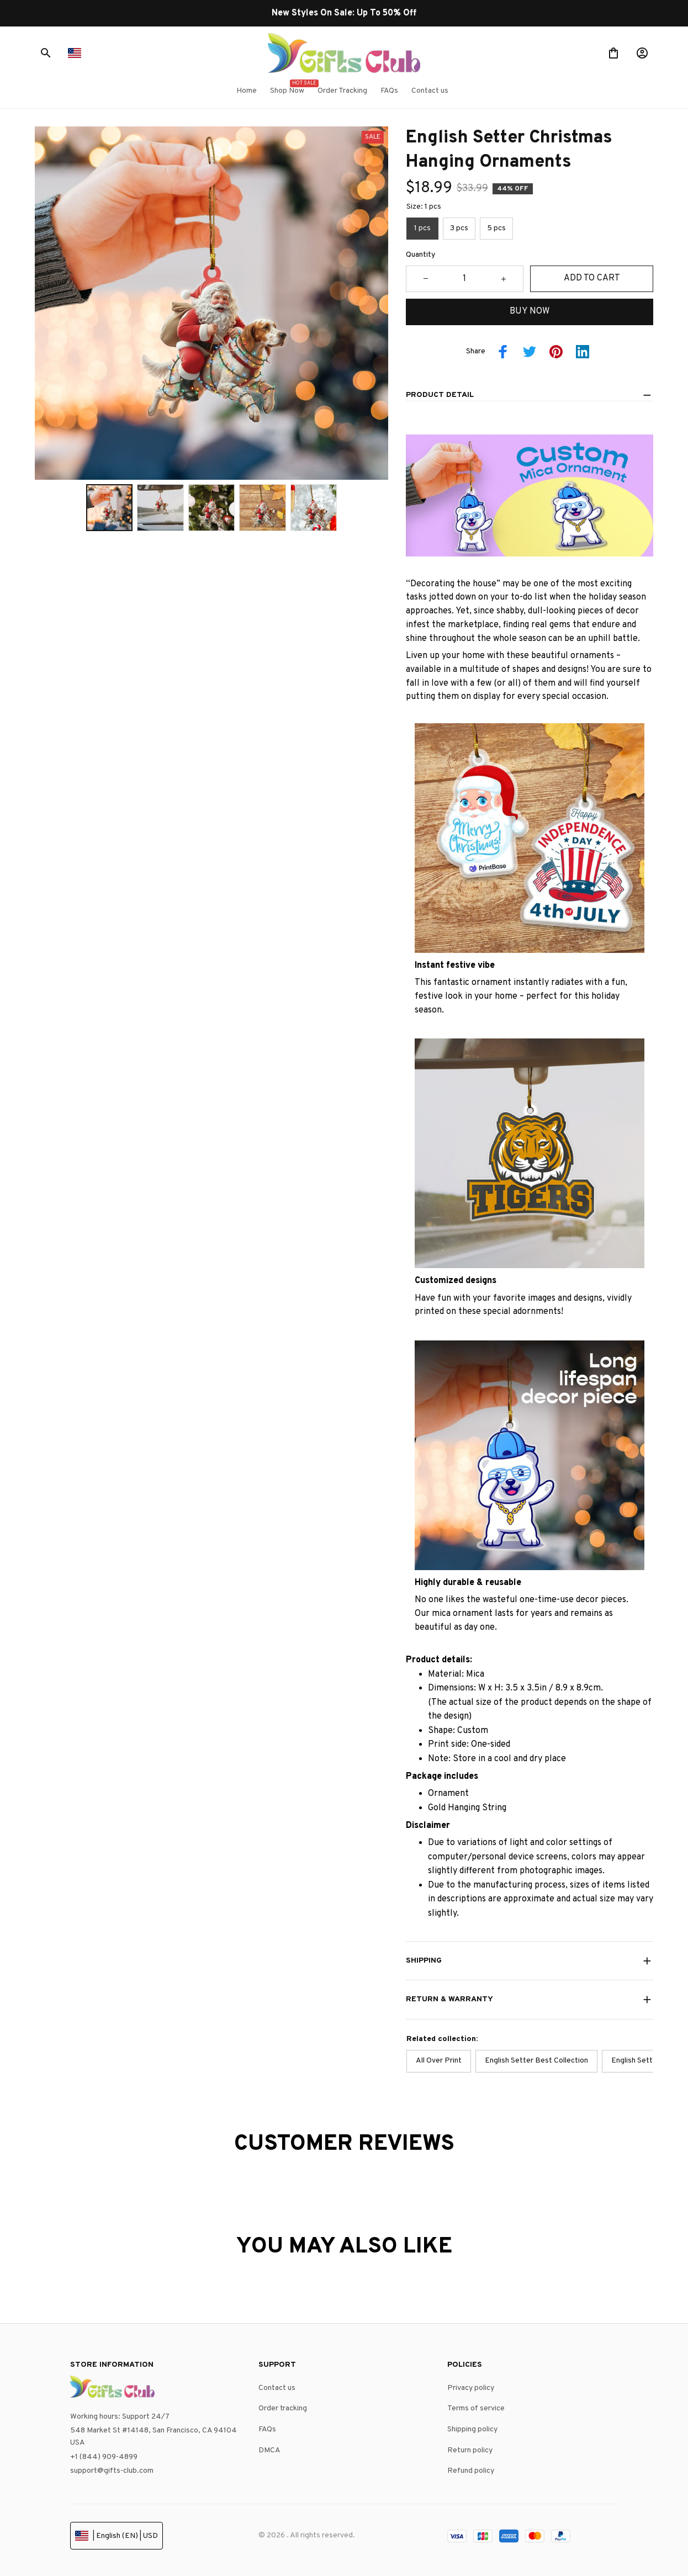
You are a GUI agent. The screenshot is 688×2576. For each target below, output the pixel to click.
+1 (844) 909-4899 (103, 2457)
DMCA (269, 2450)
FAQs (267, 2429)
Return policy (470, 2450)
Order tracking (282, 2408)
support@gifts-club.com (112, 2471)
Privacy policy (470, 2388)
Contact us (276, 2388)
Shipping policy (472, 2429)
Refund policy (470, 2471)
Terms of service (476, 2408)
